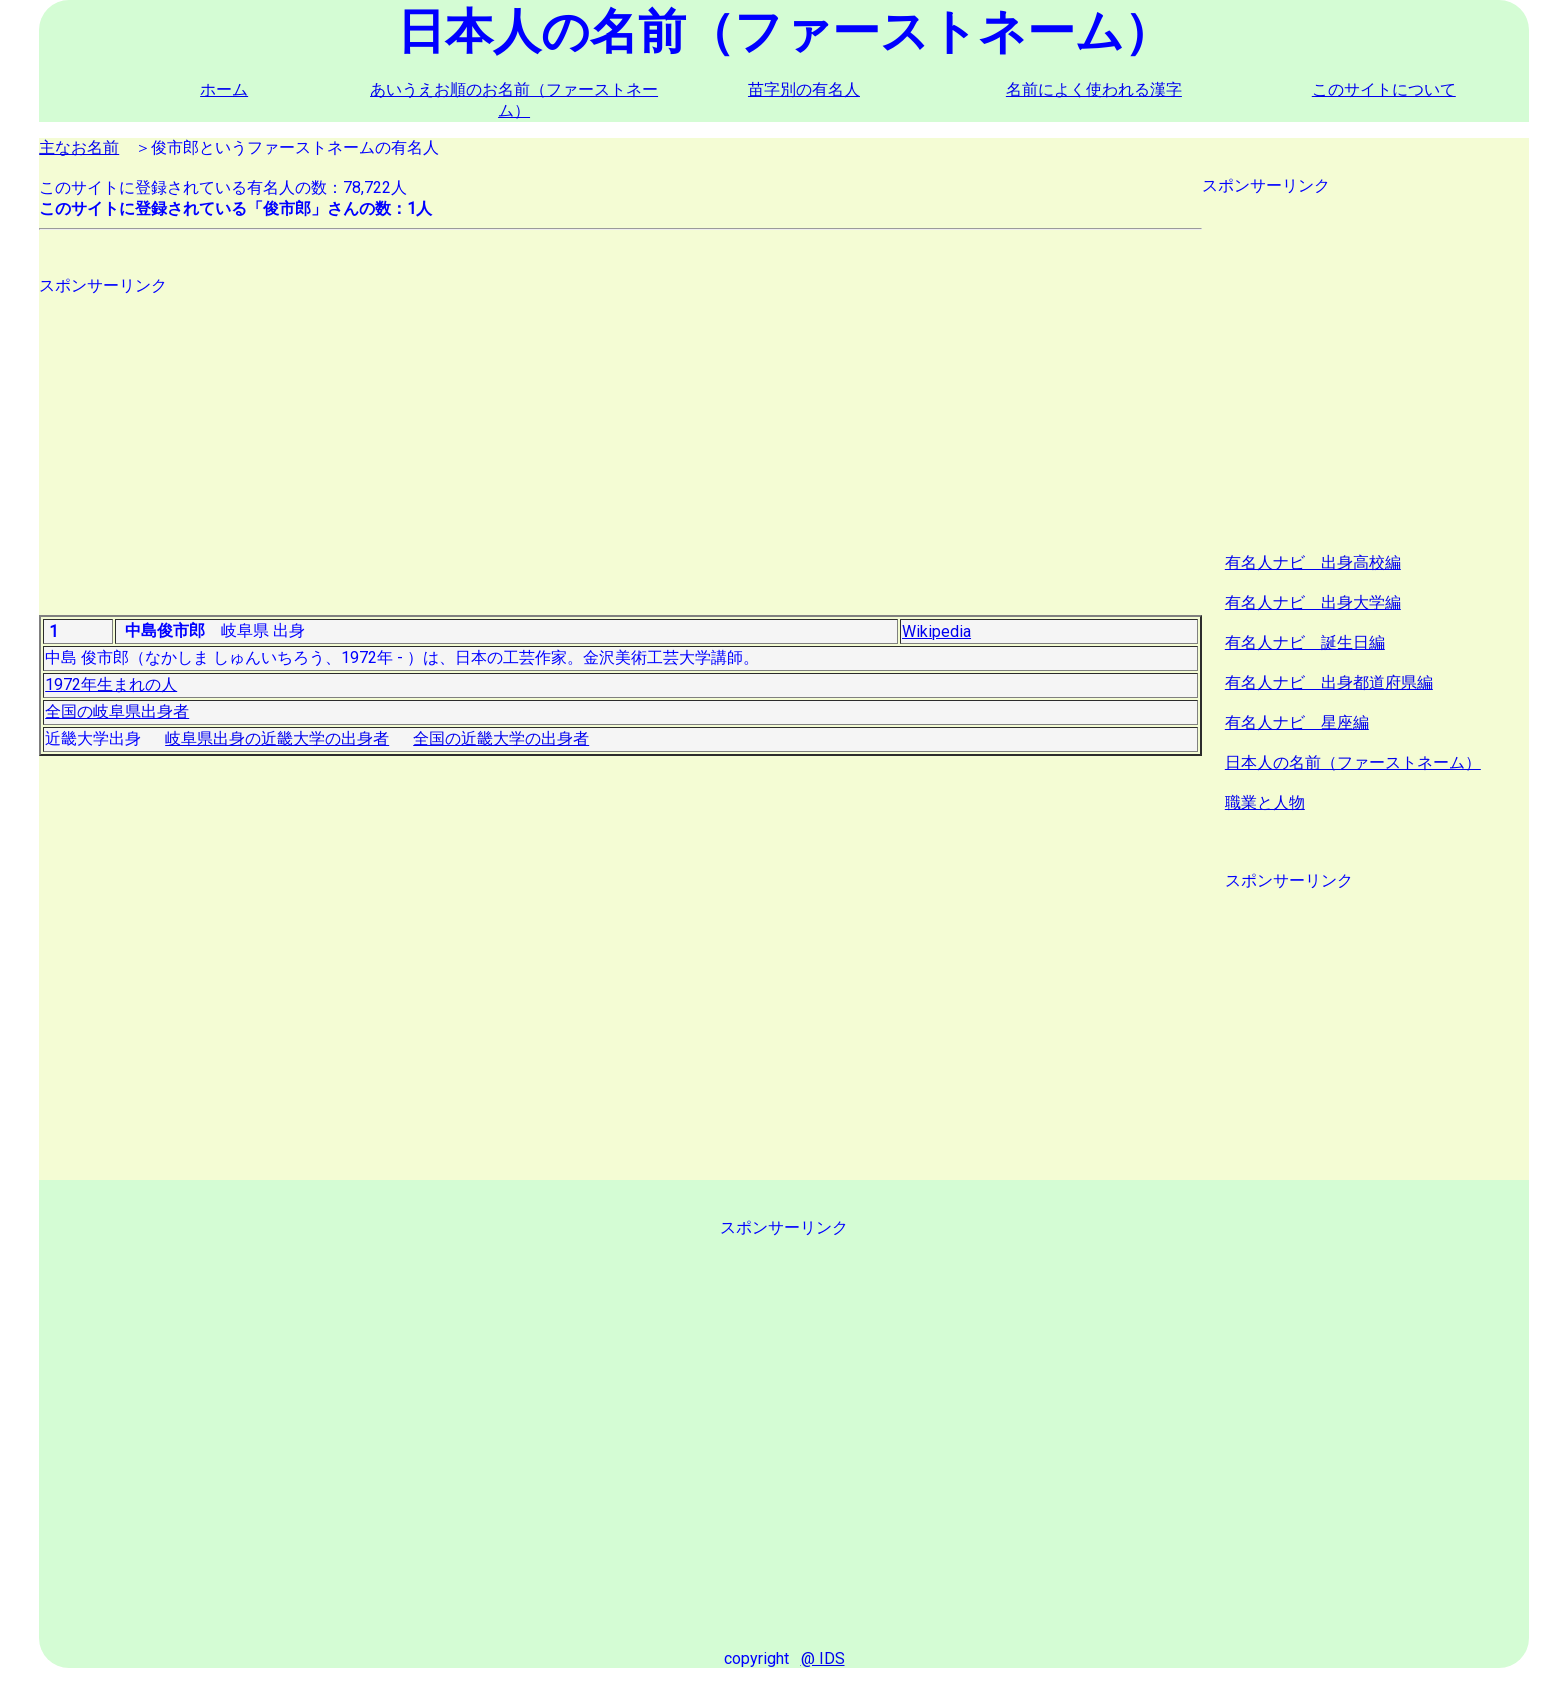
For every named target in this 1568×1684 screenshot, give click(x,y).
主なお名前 (79, 147)
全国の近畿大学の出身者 (501, 738)
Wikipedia (936, 631)
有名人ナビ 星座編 (1297, 722)
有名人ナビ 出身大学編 (1313, 602)
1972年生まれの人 (111, 684)
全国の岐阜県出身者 (117, 711)
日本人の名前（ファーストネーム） (1353, 762)
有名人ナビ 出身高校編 (1313, 562)
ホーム (224, 89)
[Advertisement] (620, 437)
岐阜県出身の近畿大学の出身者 (277, 738)
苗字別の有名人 (804, 89)
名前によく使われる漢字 (1094, 89)
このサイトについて (1384, 89)
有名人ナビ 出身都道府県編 (1329, 682)
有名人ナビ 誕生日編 (1305, 642)
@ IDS (823, 1658)
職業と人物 (1265, 802)
